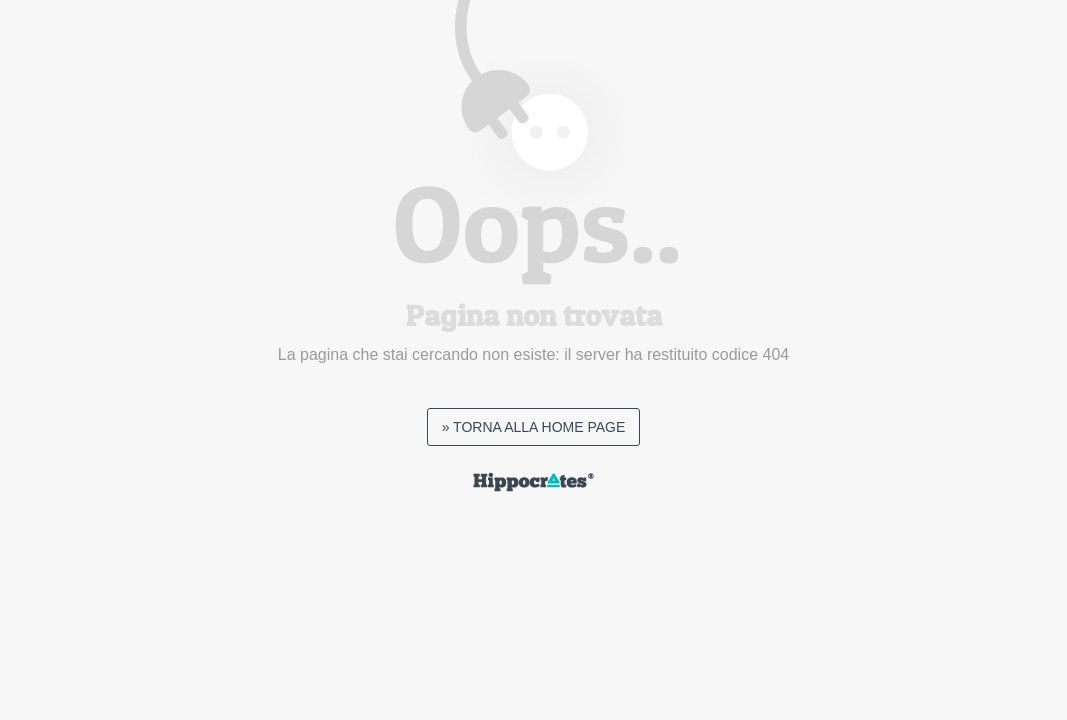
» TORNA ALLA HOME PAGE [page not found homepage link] (534, 427)
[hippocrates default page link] (533, 486)
